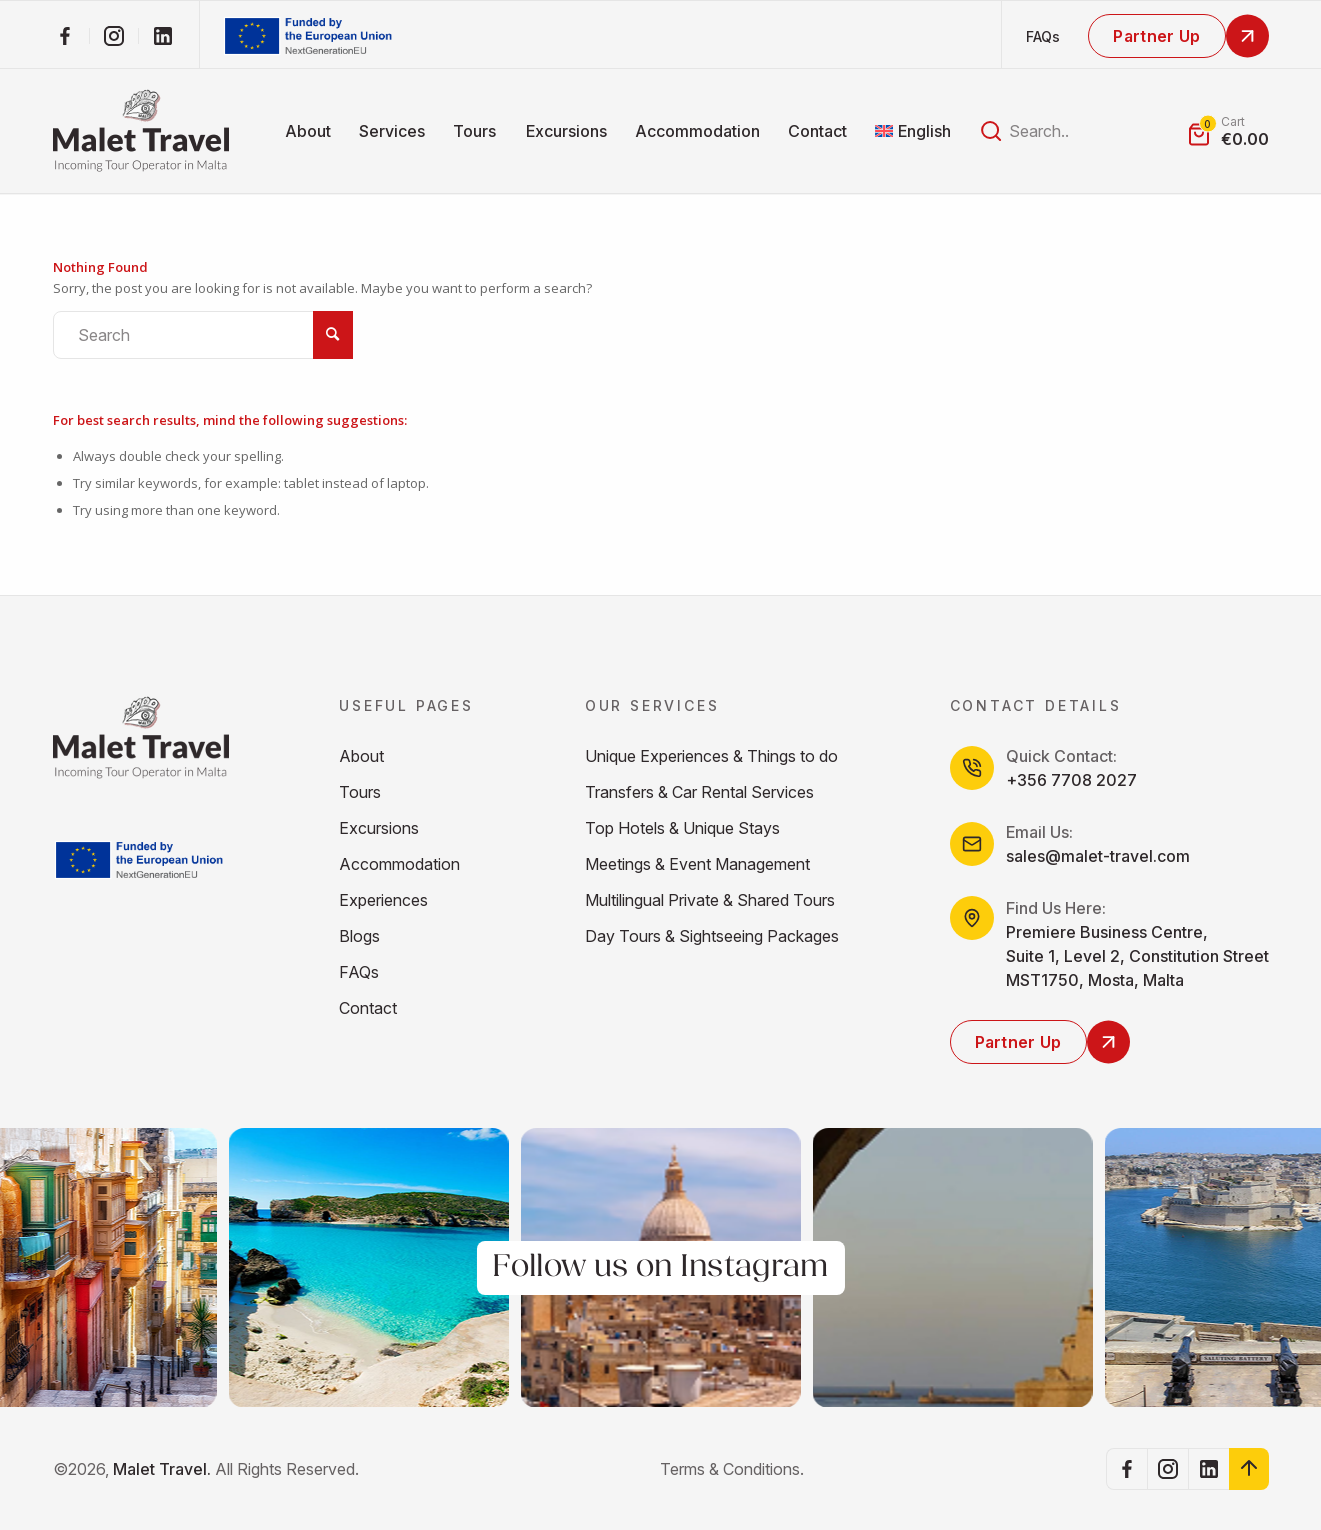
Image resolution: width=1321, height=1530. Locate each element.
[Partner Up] (1178, 36)
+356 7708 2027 (1071, 780)
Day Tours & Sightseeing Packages (712, 936)
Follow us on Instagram (660, 1268)
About (361, 756)
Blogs (359, 936)
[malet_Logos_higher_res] (141, 131)
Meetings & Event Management (697, 864)
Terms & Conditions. (732, 1469)
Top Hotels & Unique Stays (682, 828)
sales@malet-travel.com (1098, 856)
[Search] (203, 335)
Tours (360, 792)
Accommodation (399, 864)
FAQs (1043, 36)
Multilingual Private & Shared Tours (710, 900)
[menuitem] (308, 131)
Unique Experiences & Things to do (711, 756)
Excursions (379, 828)
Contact (368, 1008)
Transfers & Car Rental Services (699, 792)
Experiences (383, 900)
